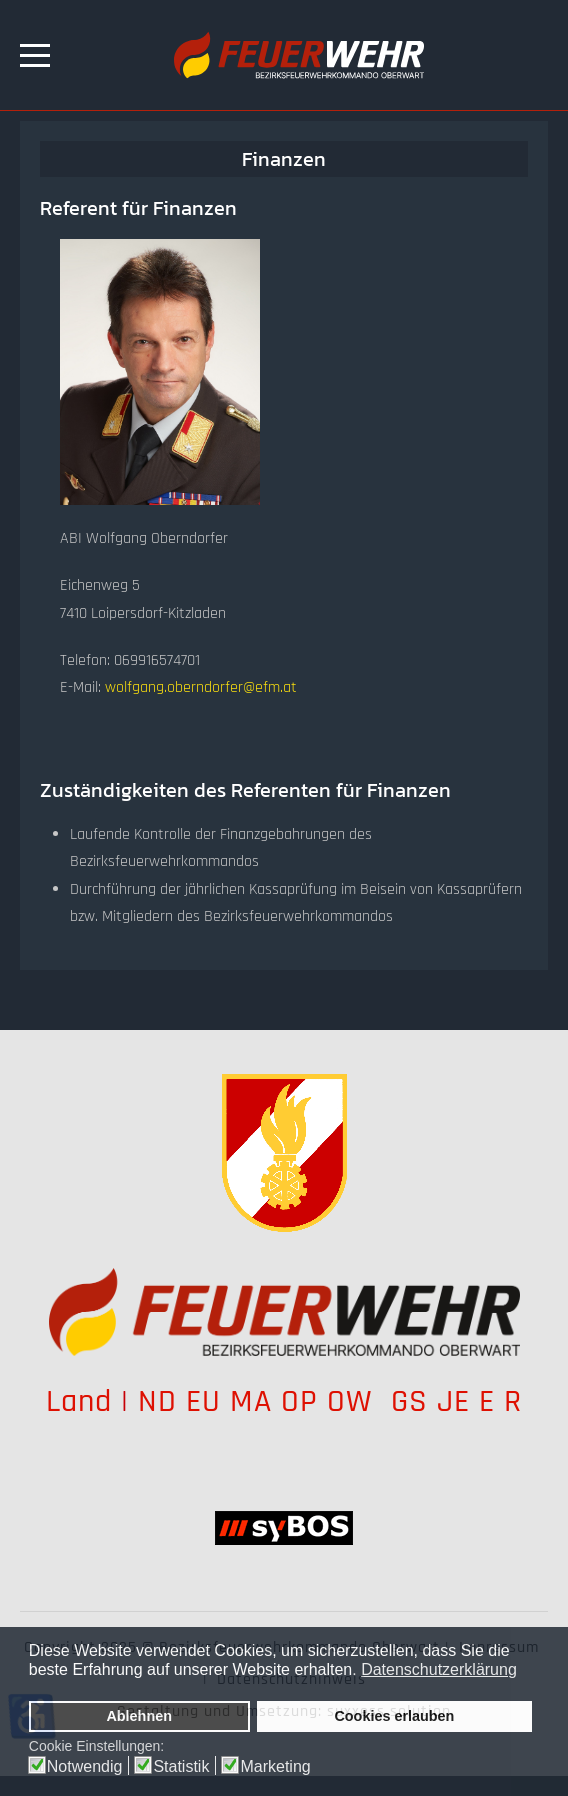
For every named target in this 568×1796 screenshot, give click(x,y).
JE (453, 1401)
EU (203, 1401)
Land (79, 1401)
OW (354, 1401)
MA (251, 1401)
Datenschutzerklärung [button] (439, 1669)
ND (157, 1401)
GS (409, 1401)
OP (299, 1401)
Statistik (181, 1767)
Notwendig (85, 1767)
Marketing (275, 1767)
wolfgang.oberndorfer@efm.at (201, 687)
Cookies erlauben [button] (394, 1716)
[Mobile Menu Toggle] (35, 55)
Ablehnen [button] (139, 1716)
